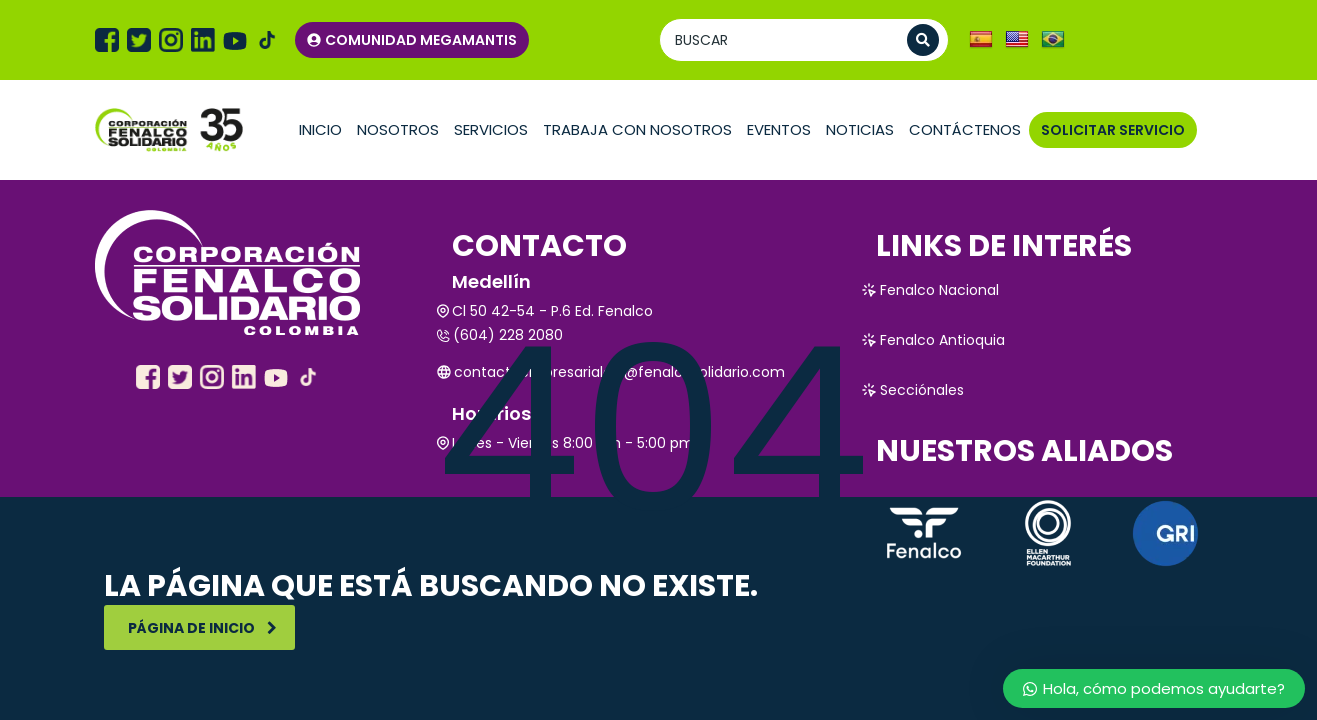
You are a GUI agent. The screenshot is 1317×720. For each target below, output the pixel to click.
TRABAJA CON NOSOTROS (637, 129)
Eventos (779, 129)
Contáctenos (965, 129)
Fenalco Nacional (930, 290)
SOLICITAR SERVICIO (1113, 130)
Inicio (320, 129)
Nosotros (398, 129)
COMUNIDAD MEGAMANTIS (412, 40)
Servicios (491, 129)
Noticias (860, 129)
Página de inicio (202, 628)
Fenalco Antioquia (933, 340)
